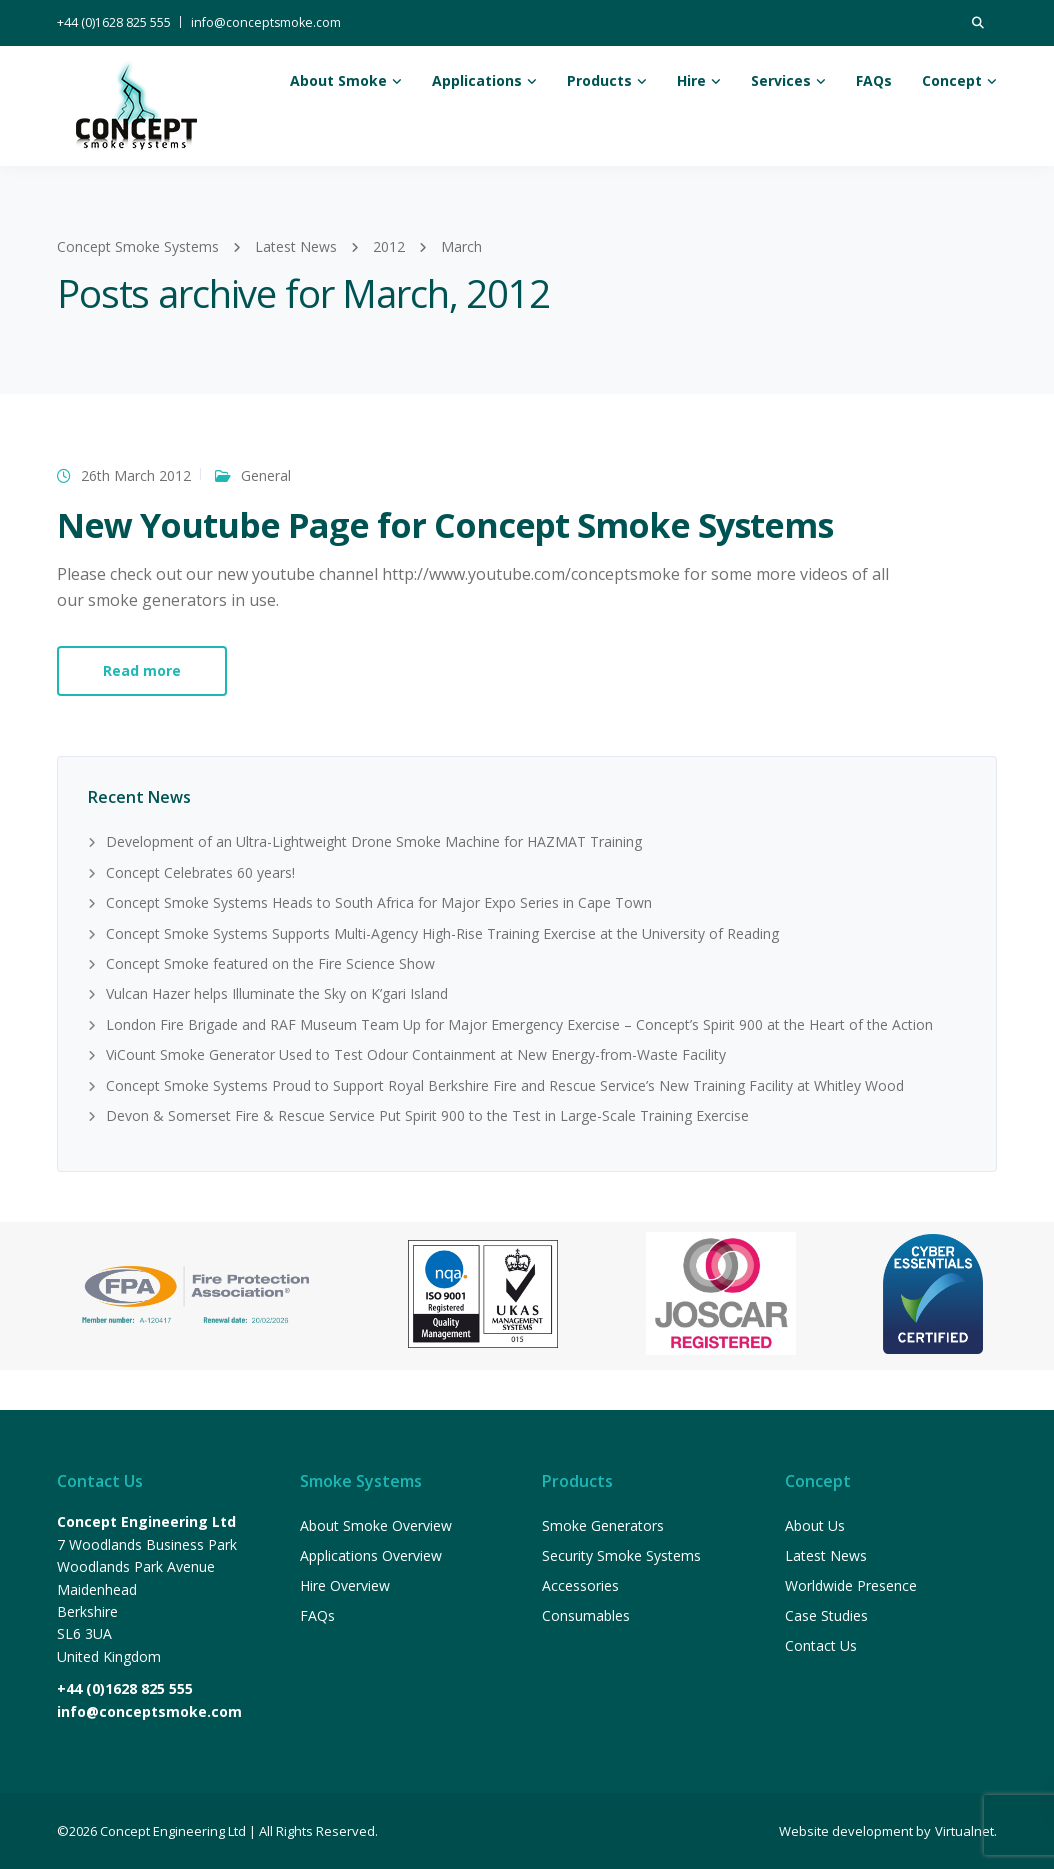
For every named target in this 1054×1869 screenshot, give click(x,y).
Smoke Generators (603, 1525)
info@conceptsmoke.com (266, 22)
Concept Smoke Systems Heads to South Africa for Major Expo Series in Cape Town (379, 902)
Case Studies (826, 1615)
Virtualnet (964, 1831)
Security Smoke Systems (621, 1555)
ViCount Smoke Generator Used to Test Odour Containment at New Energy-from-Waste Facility (416, 1054)
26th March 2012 (136, 475)
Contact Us (821, 1645)
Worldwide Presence (851, 1585)
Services (781, 80)
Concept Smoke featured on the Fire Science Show (270, 963)
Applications (477, 80)
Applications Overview (371, 1555)
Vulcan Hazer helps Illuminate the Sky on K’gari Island (277, 993)
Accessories (580, 1585)
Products (599, 80)
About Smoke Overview (376, 1525)
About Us (815, 1525)
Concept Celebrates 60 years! (200, 872)
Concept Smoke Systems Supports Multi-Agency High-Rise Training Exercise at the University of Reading (442, 933)
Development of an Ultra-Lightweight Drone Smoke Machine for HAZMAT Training (374, 841)
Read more (142, 670)
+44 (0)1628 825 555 (114, 22)
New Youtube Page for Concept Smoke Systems (445, 525)
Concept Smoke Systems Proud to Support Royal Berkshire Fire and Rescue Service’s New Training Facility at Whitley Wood (505, 1085)
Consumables (586, 1615)
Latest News (826, 1555)
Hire (691, 80)
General (266, 475)
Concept (952, 80)
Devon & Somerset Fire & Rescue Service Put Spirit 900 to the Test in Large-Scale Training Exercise (427, 1115)
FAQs (874, 80)
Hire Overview (345, 1585)
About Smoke (338, 80)
